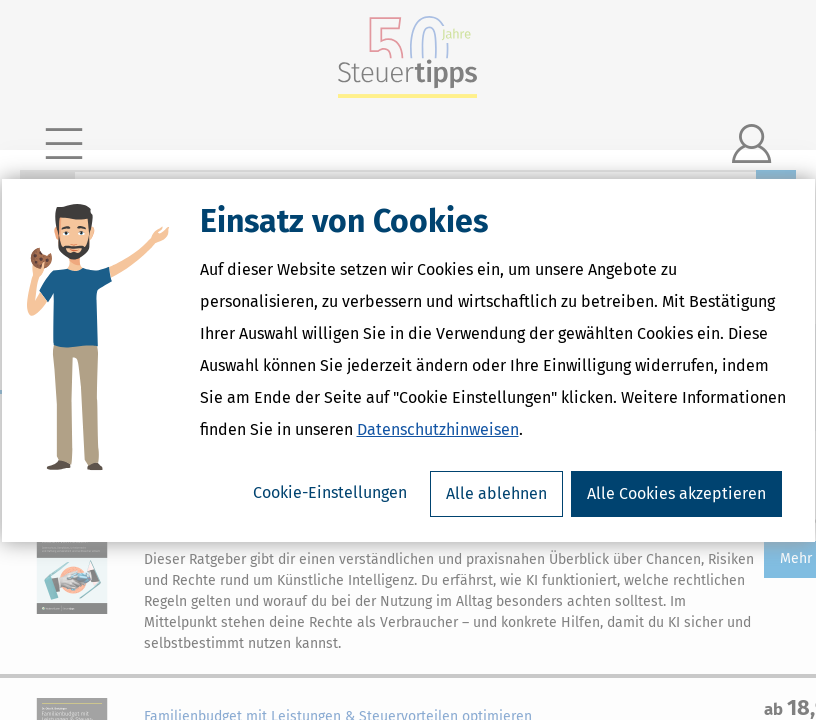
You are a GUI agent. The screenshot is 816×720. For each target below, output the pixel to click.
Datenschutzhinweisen (438, 429)
